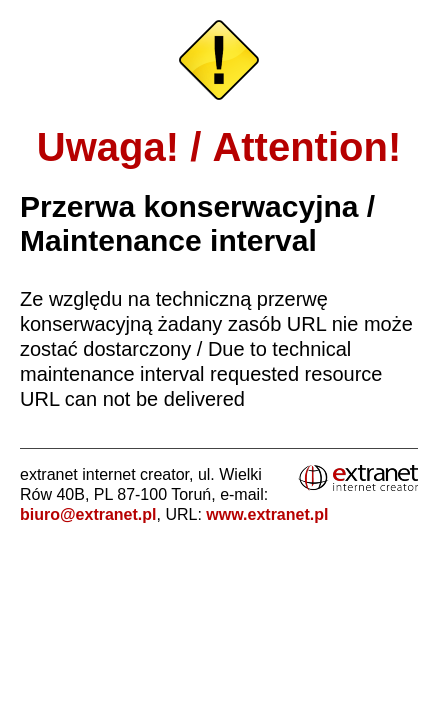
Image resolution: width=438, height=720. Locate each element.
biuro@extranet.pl (88, 514)
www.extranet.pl (267, 514)
